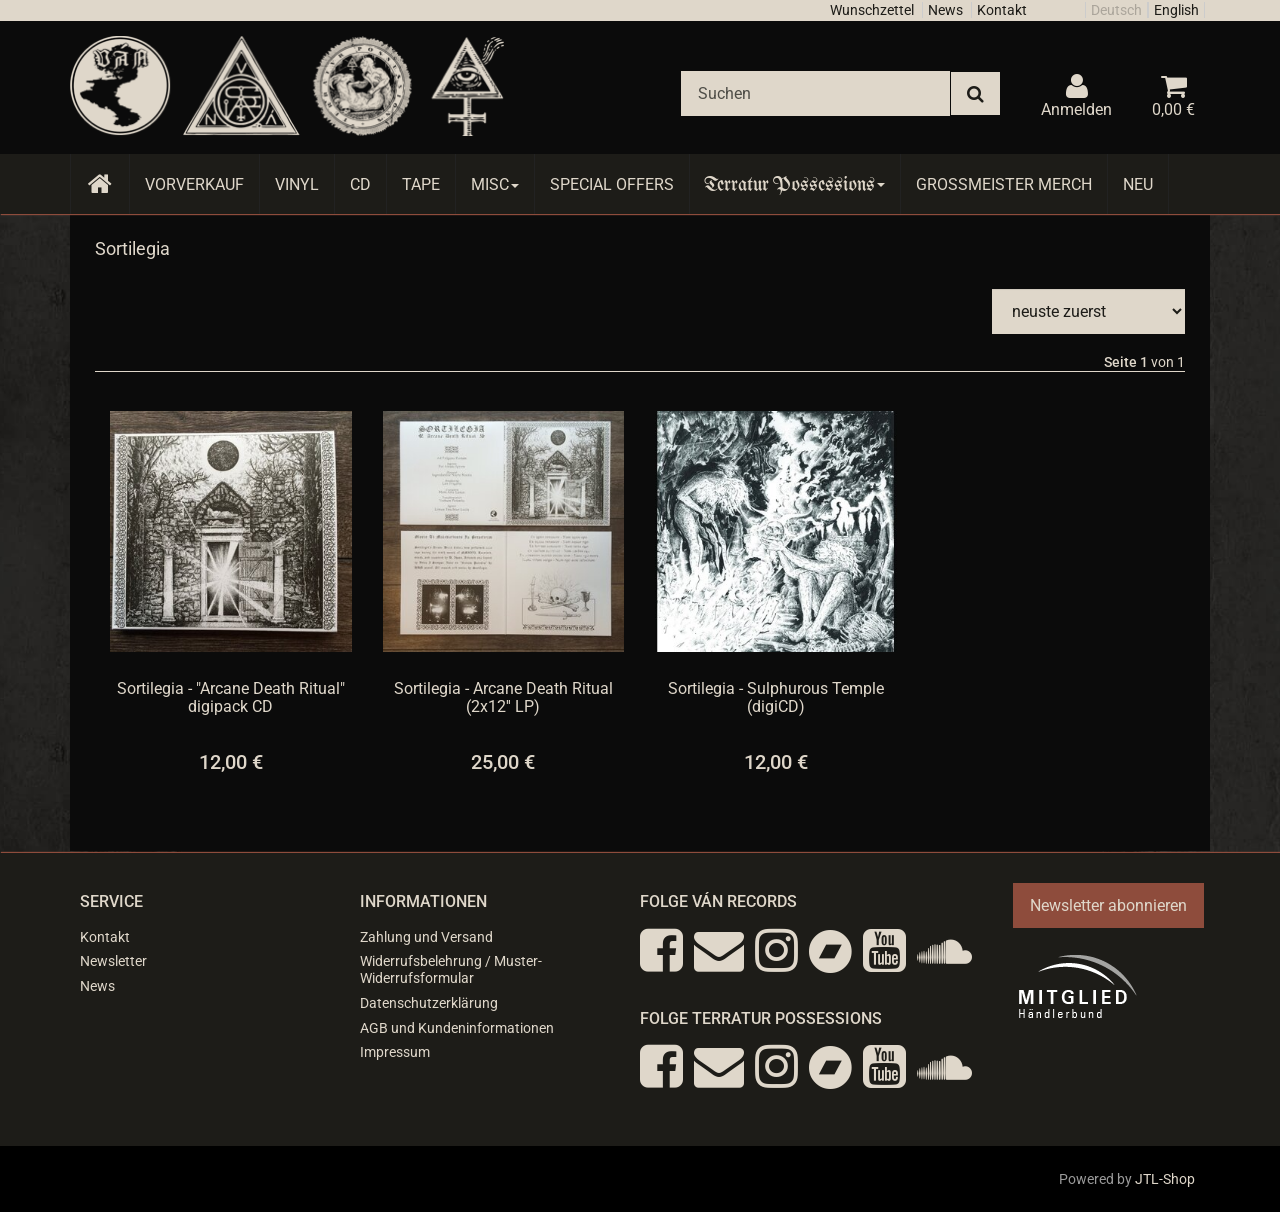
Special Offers (612, 184)
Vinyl (297, 184)
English (1176, 10)
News (945, 10)
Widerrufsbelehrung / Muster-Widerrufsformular (451, 969)
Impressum (395, 1052)
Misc (495, 184)
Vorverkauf (194, 184)
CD (360, 184)
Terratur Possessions (795, 184)
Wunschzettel (872, 10)
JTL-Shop (1165, 1179)
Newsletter (113, 961)
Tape (421, 184)
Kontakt (1002, 10)
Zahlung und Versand (426, 937)
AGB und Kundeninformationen (457, 1028)
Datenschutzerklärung (429, 1003)
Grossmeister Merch (1004, 184)
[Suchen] (815, 93)
